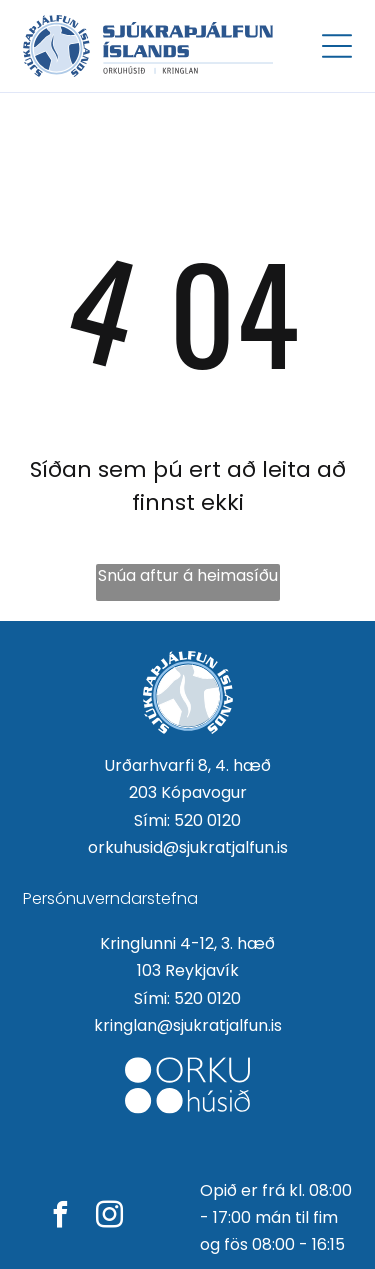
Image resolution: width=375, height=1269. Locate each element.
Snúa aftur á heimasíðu (188, 575)
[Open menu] (337, 46)
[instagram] (110, 1217)
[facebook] (61, 1217)
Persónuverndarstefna (110, 898)
